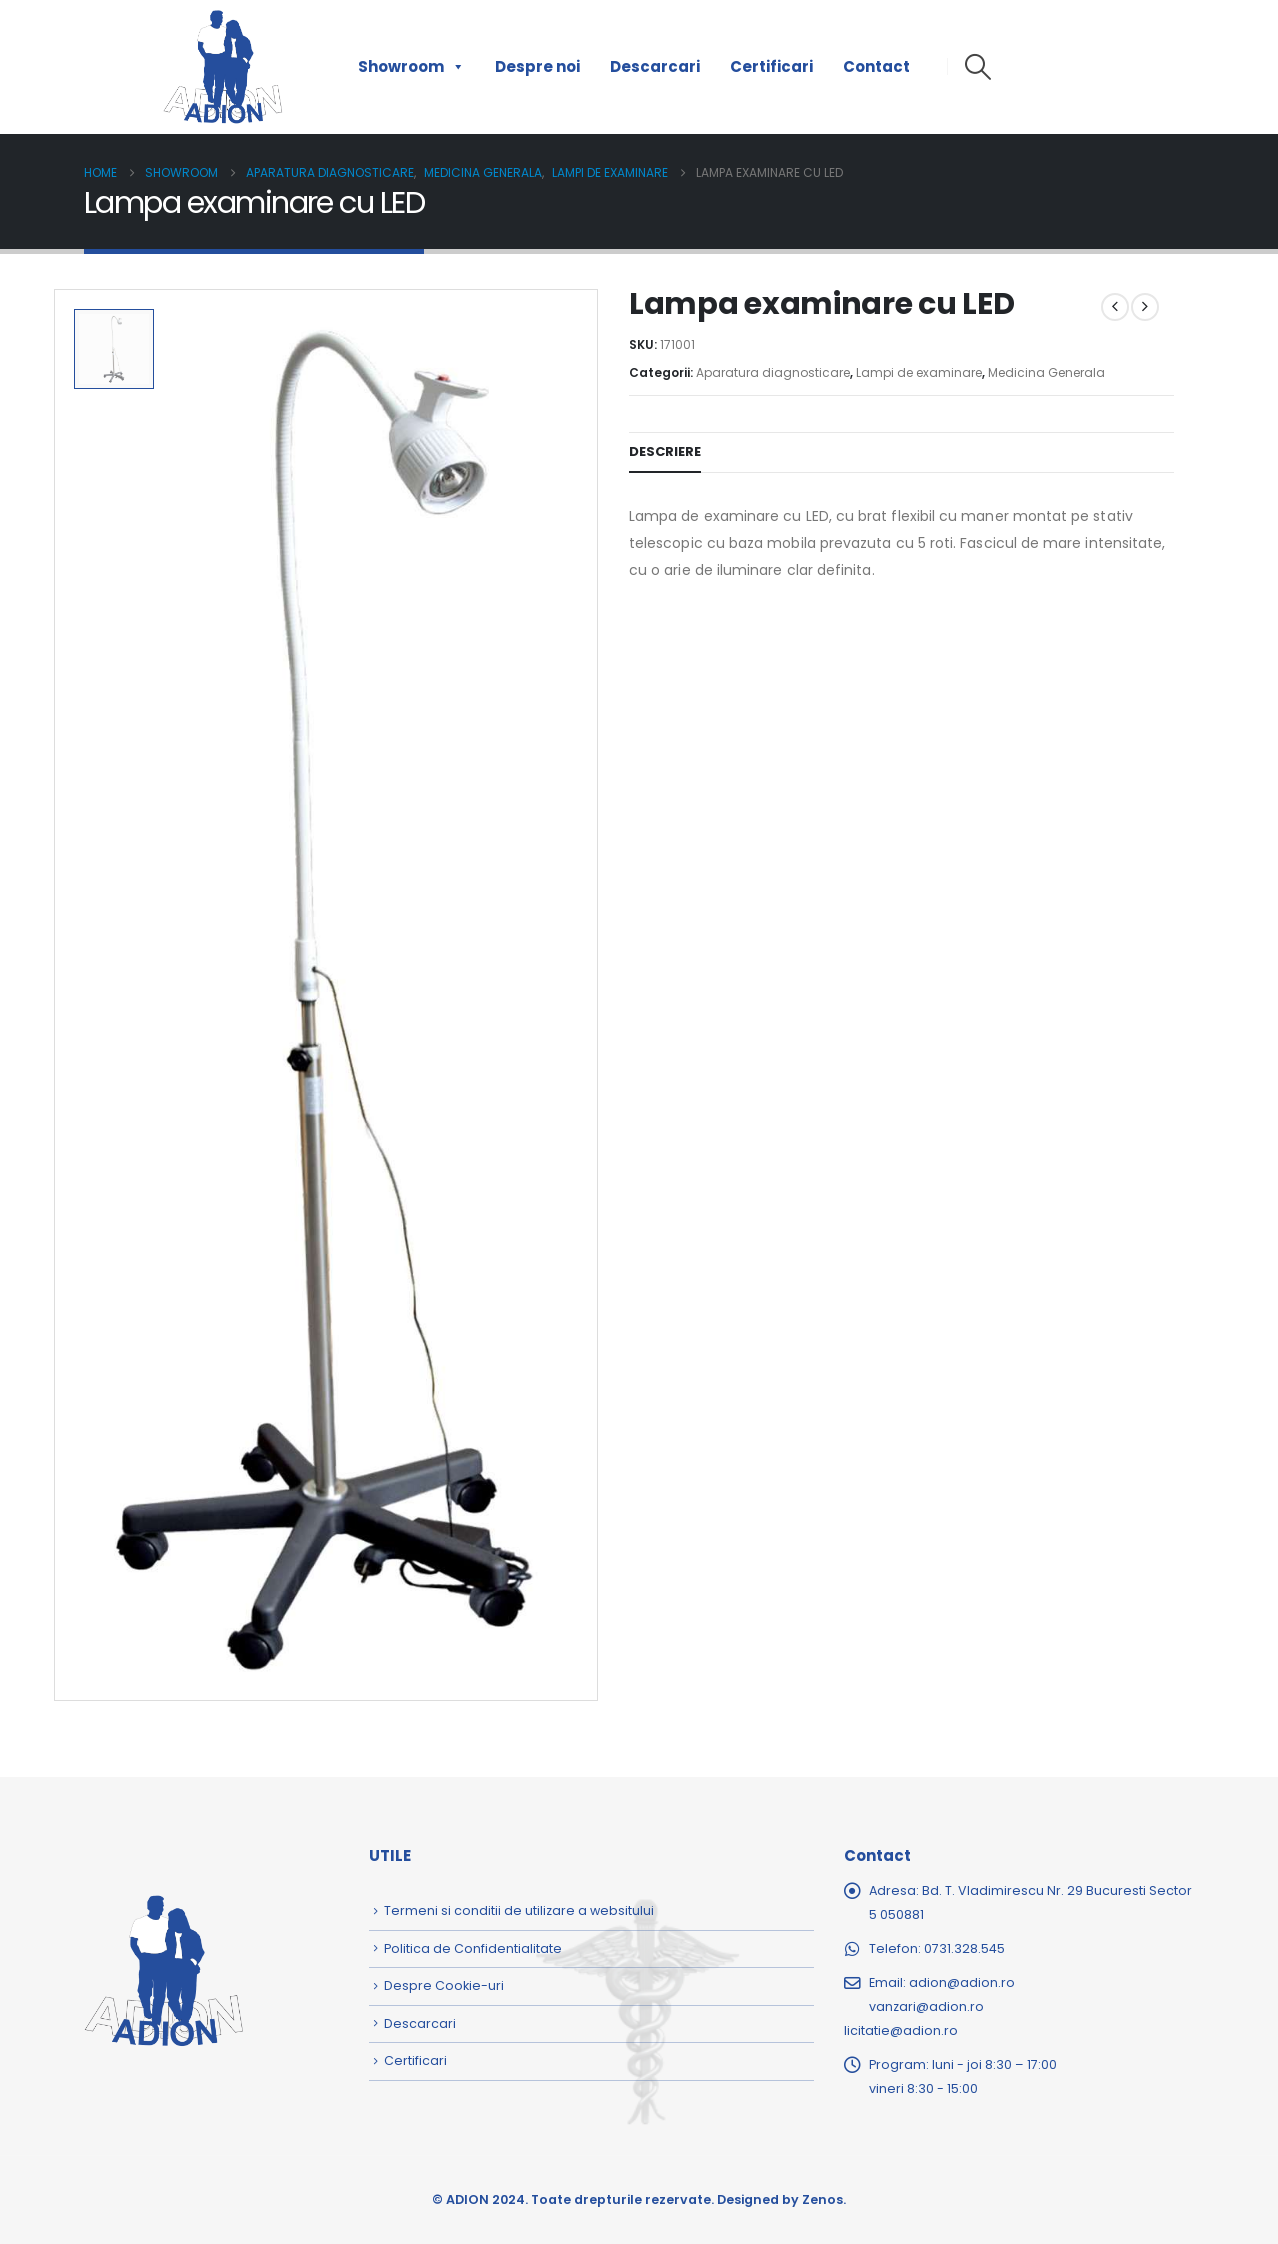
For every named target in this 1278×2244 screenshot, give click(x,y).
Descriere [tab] (665, 451)
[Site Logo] (223, 67)
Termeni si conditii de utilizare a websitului (519, 1910)
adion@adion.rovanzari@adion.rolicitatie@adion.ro (929, 2006)
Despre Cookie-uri (444, 1985)
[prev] (1115, 307)
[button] (977, 67)
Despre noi (537, 66)
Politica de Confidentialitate (473, 1948)
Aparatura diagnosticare (773, 372)
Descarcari (655, 66)
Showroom (411, 67)
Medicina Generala (1046, 372)
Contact (876, 66)
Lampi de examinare (919, 372)
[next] (1145, 307)
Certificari (771, 66)
